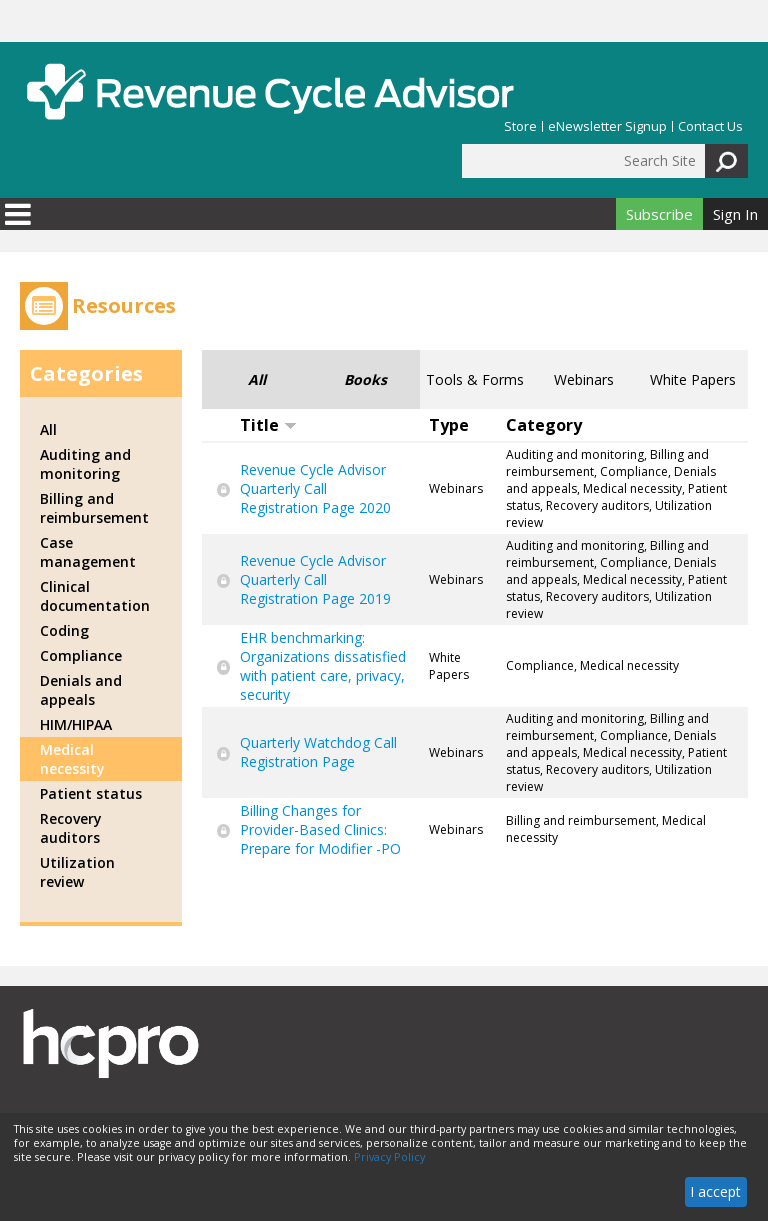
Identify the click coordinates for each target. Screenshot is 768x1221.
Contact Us (710, 126)
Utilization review (77, 872)
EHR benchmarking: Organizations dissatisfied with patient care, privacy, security (323, 666)
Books (365, 379)
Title (268, 425)
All (257, 379)
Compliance (81, 655)
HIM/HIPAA (76, 724)
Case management (88, 552)
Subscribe (659, 214)
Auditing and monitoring (85, 464)
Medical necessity (72, 759)
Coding (64, 630)
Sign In (735, 214)
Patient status (91, 793)
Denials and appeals (81, 690)
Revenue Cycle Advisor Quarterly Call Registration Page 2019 (315, 579)
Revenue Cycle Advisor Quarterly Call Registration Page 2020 (315, 488)
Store (520, 126)
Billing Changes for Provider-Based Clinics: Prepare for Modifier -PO (320, 829)
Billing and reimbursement (94, 508)
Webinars (584, 379)
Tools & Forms (475, 379)
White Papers (693, 379)
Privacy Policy (389, 1157)
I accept (715, 1191)
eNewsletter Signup (607, 126)
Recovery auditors (71, 828)
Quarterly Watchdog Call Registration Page (318, 752)
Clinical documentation (95, 596)
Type (449, 425)
